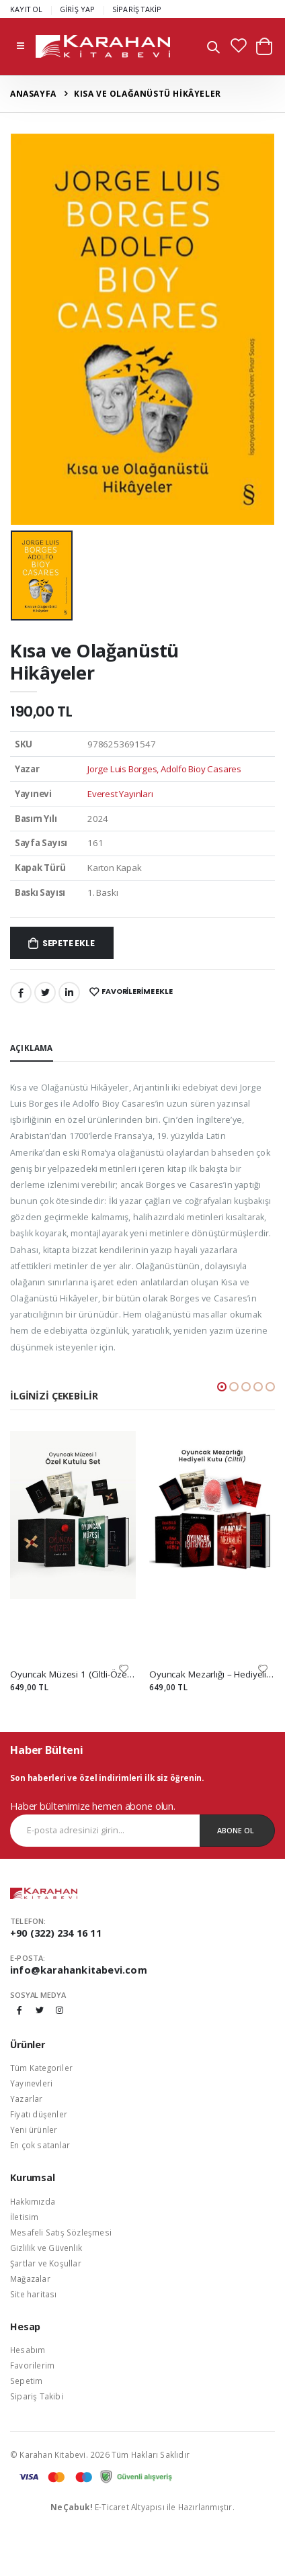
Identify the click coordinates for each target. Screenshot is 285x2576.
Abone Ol (235, 1830)
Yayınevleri (31, 2083)
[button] (213, 48)
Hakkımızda (32, 2201)
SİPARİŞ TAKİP (137, 9)
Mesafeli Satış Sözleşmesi (61, 2232)
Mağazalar (30, 2278)
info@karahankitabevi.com (78, 1970)
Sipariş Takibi (36, 2396)
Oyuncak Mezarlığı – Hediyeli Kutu (212, 1674)
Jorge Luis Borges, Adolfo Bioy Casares (164, 769)
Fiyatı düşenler (38, 2114)
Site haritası (33, 2294)
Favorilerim (32, 2365)
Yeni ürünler (33, 2129)
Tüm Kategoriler (41, 2067)
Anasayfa (33, 93)
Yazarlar (26, 2098)
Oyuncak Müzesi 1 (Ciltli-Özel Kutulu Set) (73, 1674)
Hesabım (27, 2349)
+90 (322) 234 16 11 (55, 1933)
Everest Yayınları (120, 794)
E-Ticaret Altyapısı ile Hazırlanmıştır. (142, 2506)
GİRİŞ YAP (77, 9)
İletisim (24, 2216)
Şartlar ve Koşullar (45, 2263)
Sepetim (26, 2380)
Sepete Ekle (68, 943)
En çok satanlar (40, 2145)
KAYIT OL (26, 9)
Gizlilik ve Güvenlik (46, 2247)
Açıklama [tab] (31, 1047)
